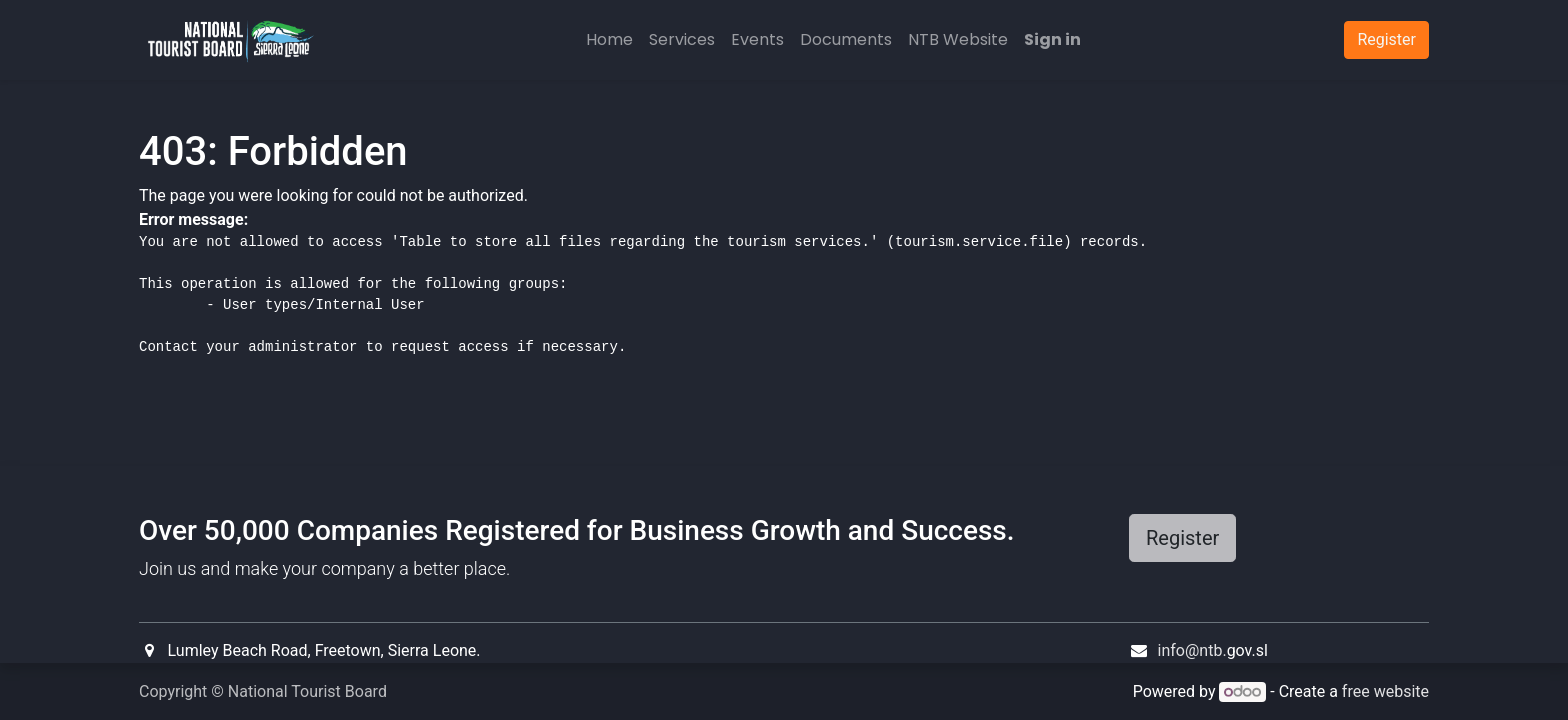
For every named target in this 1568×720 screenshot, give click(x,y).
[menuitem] (609, 40)
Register (1182, 538)
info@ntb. (1192, 650)
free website (1385, 691)
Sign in (1052, 39)
